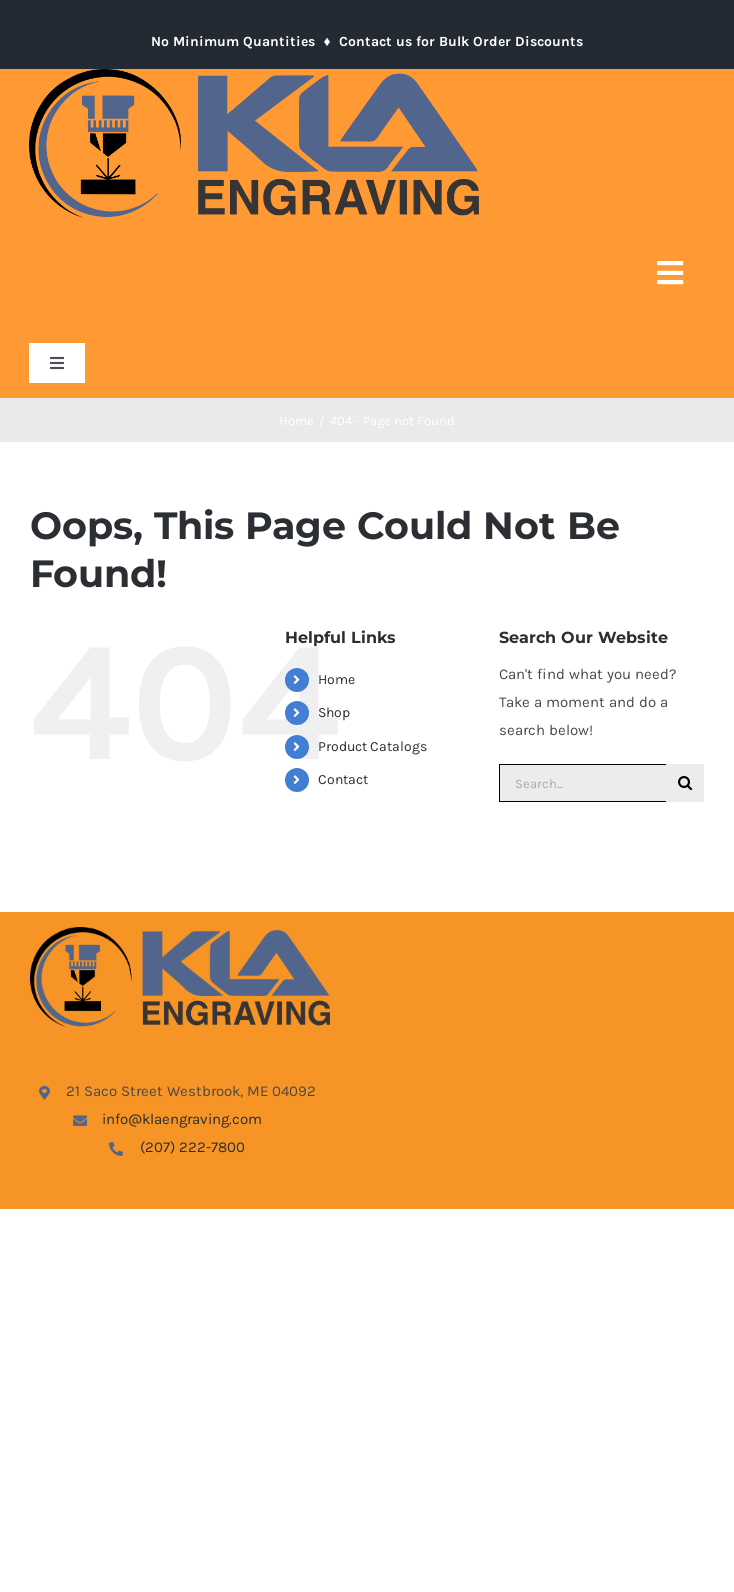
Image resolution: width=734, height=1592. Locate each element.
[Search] (685, 783)
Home (336, 679)
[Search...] (582, 783)
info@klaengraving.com (182, 1119)
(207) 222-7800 (192, 1147)
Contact (343, 779)
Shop (334, 712)
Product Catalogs (372, 746)
